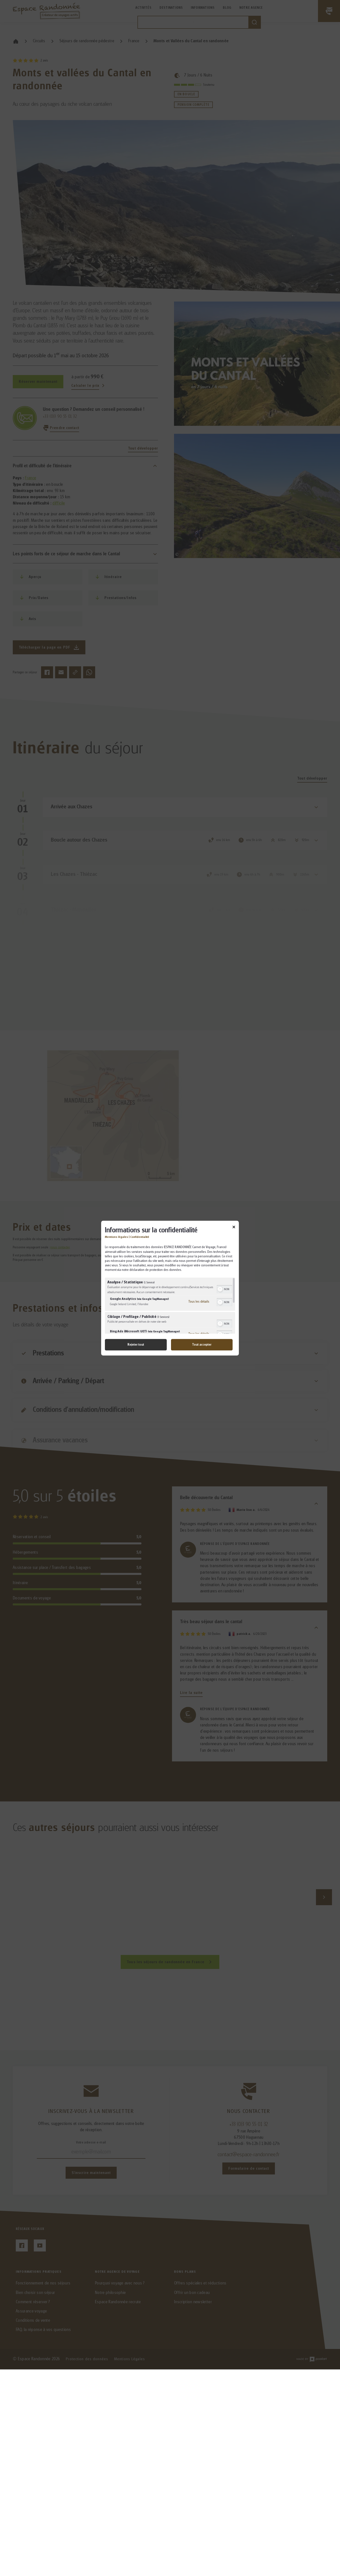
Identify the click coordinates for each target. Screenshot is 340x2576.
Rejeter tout (135, 1344)
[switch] (224, 1289)
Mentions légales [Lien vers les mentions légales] (116, 1237)
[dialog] (170, 1288)
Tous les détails (199, 1301)
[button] (220, 1289)
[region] (170, 1305)
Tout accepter (201, 1344)
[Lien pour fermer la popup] (234, 1227)
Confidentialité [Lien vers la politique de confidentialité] (139, 1237)
